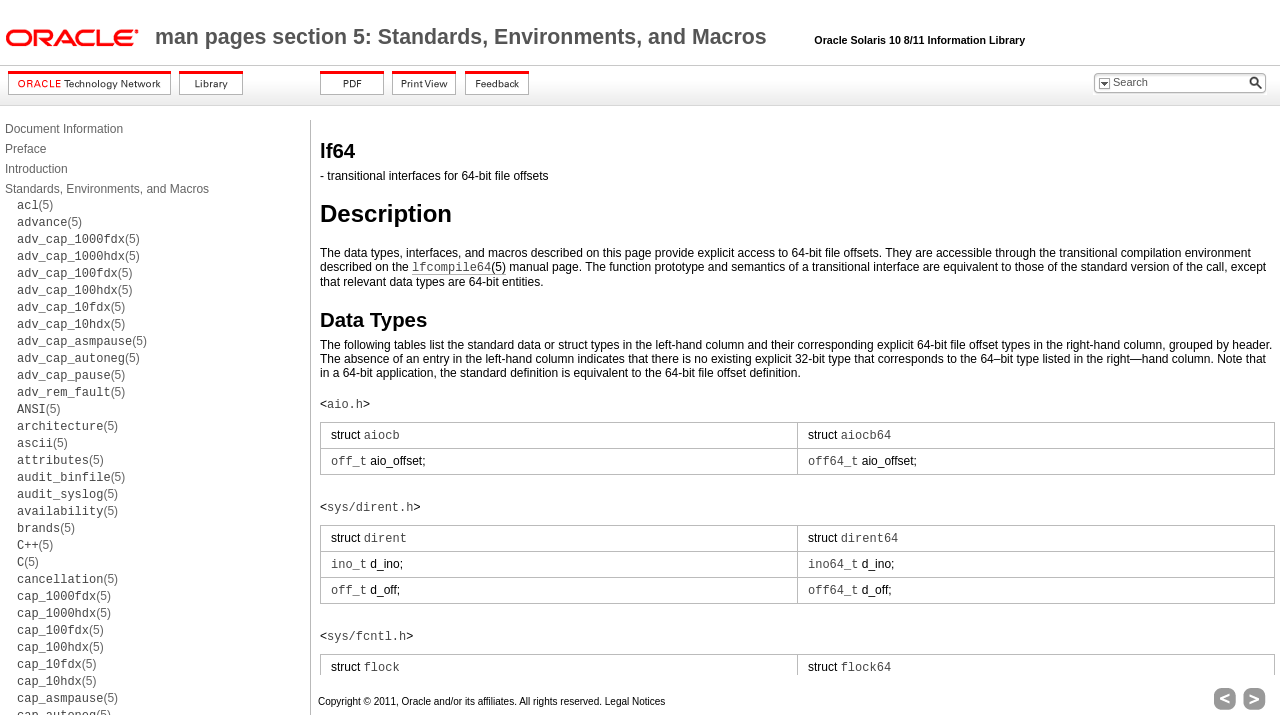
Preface (25, 149)
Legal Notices (635, 701)
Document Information (64, 129)
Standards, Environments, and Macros (107, 189)
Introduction (36, 169)
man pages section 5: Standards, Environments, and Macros (464, 37)
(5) (35, 205)
